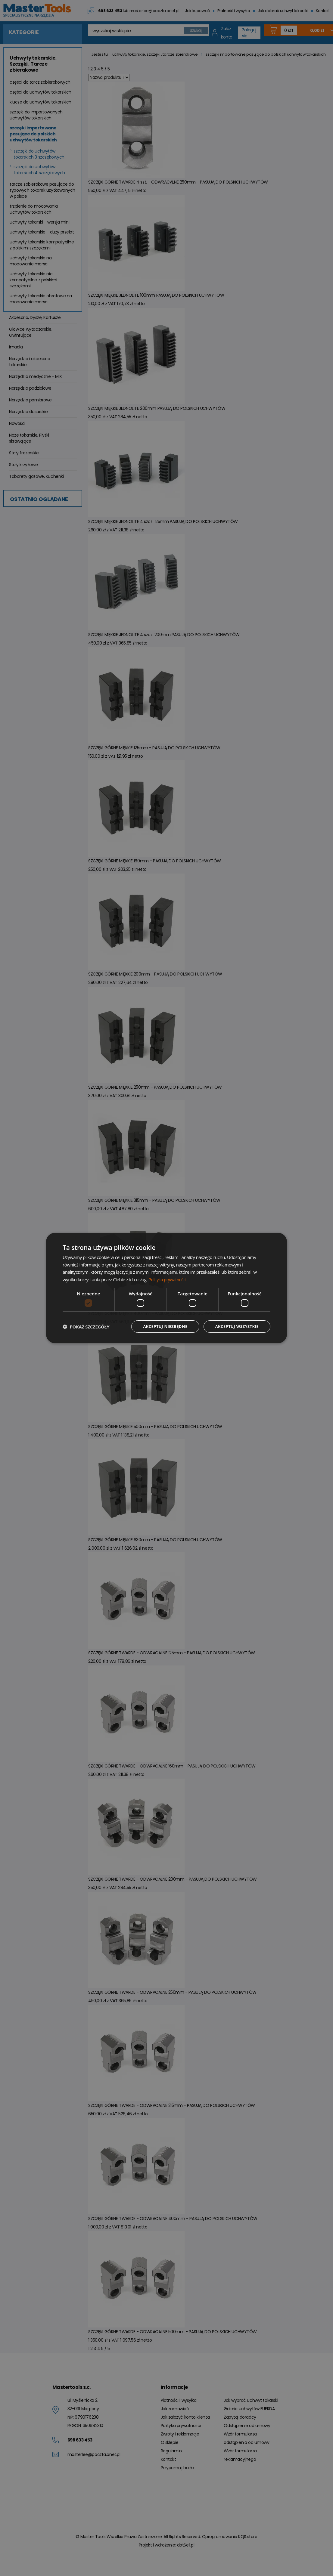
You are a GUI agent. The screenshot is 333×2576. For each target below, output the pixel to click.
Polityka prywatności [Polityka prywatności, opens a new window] (168, 1279)
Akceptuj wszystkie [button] (235, 1326)
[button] (86, 1326)
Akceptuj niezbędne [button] (160, 1326)
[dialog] (166, 1288)
